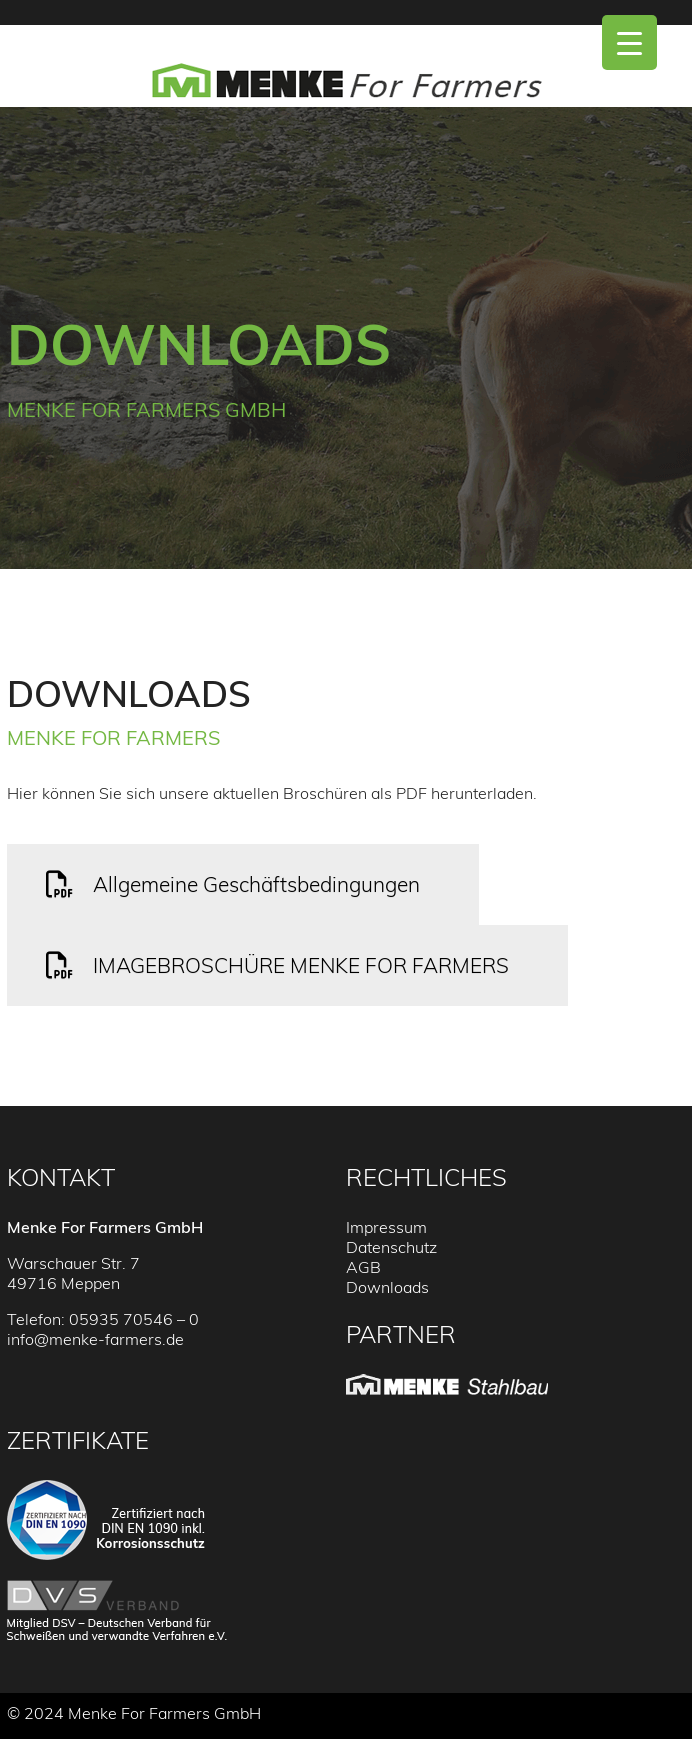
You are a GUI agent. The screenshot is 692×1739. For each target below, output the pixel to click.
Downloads (387, 1287)
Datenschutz (391, 1247)
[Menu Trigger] (629, 42)
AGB (363, 1267)
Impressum (386, 1227)
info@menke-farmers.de (95, 1339)
